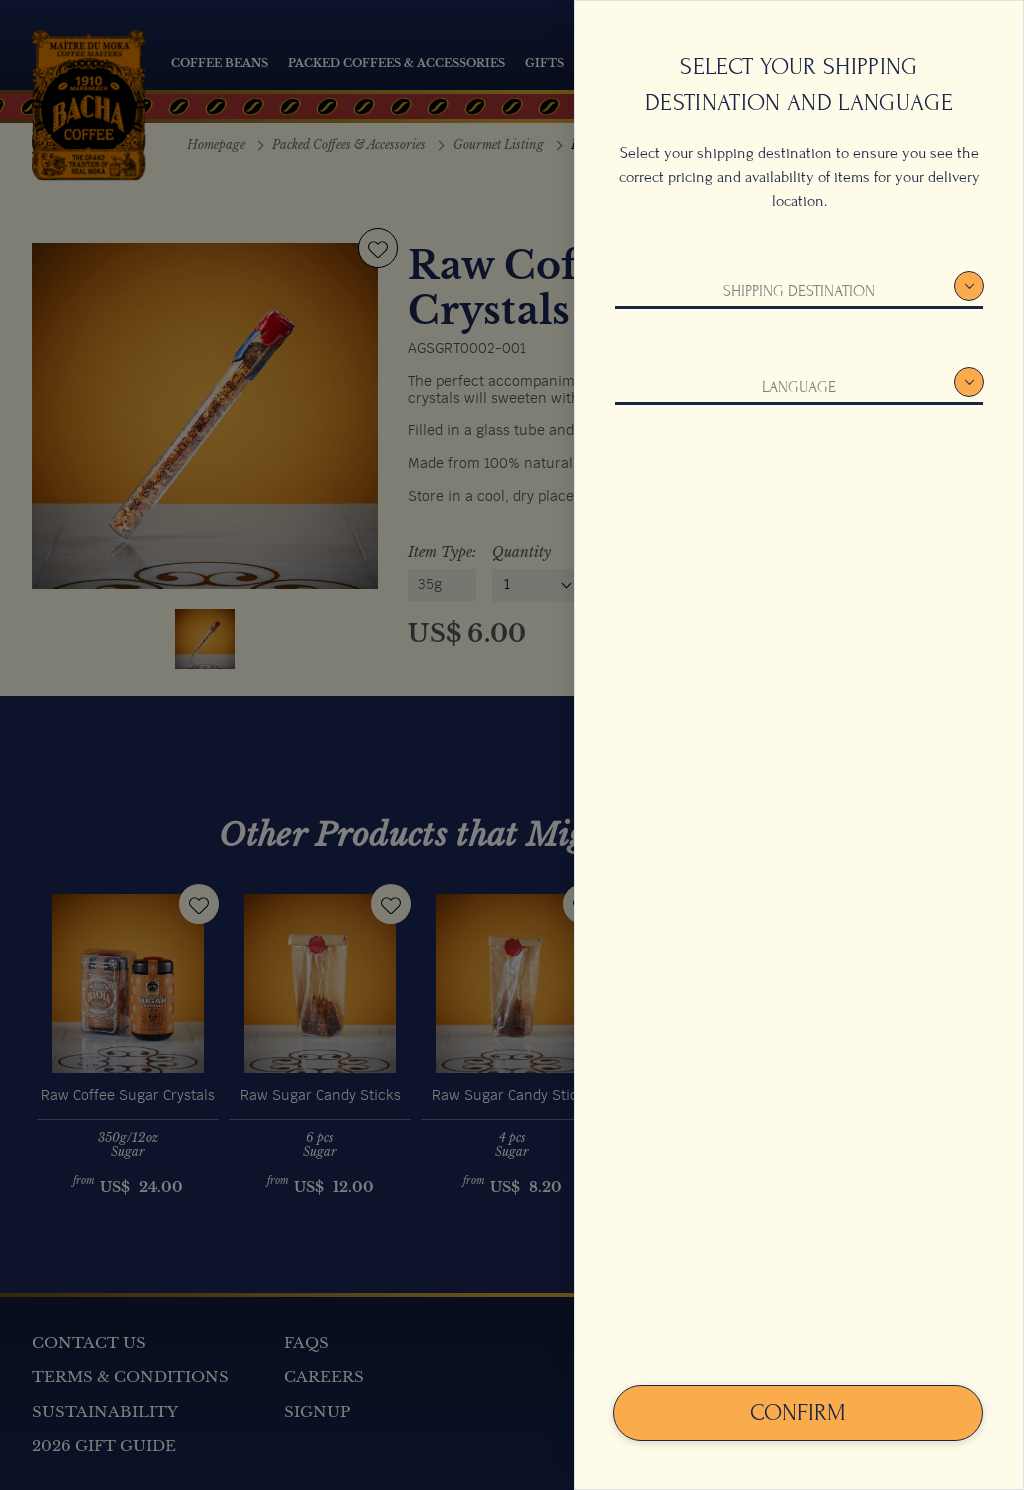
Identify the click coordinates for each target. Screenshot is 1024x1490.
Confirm (798, 1412)
